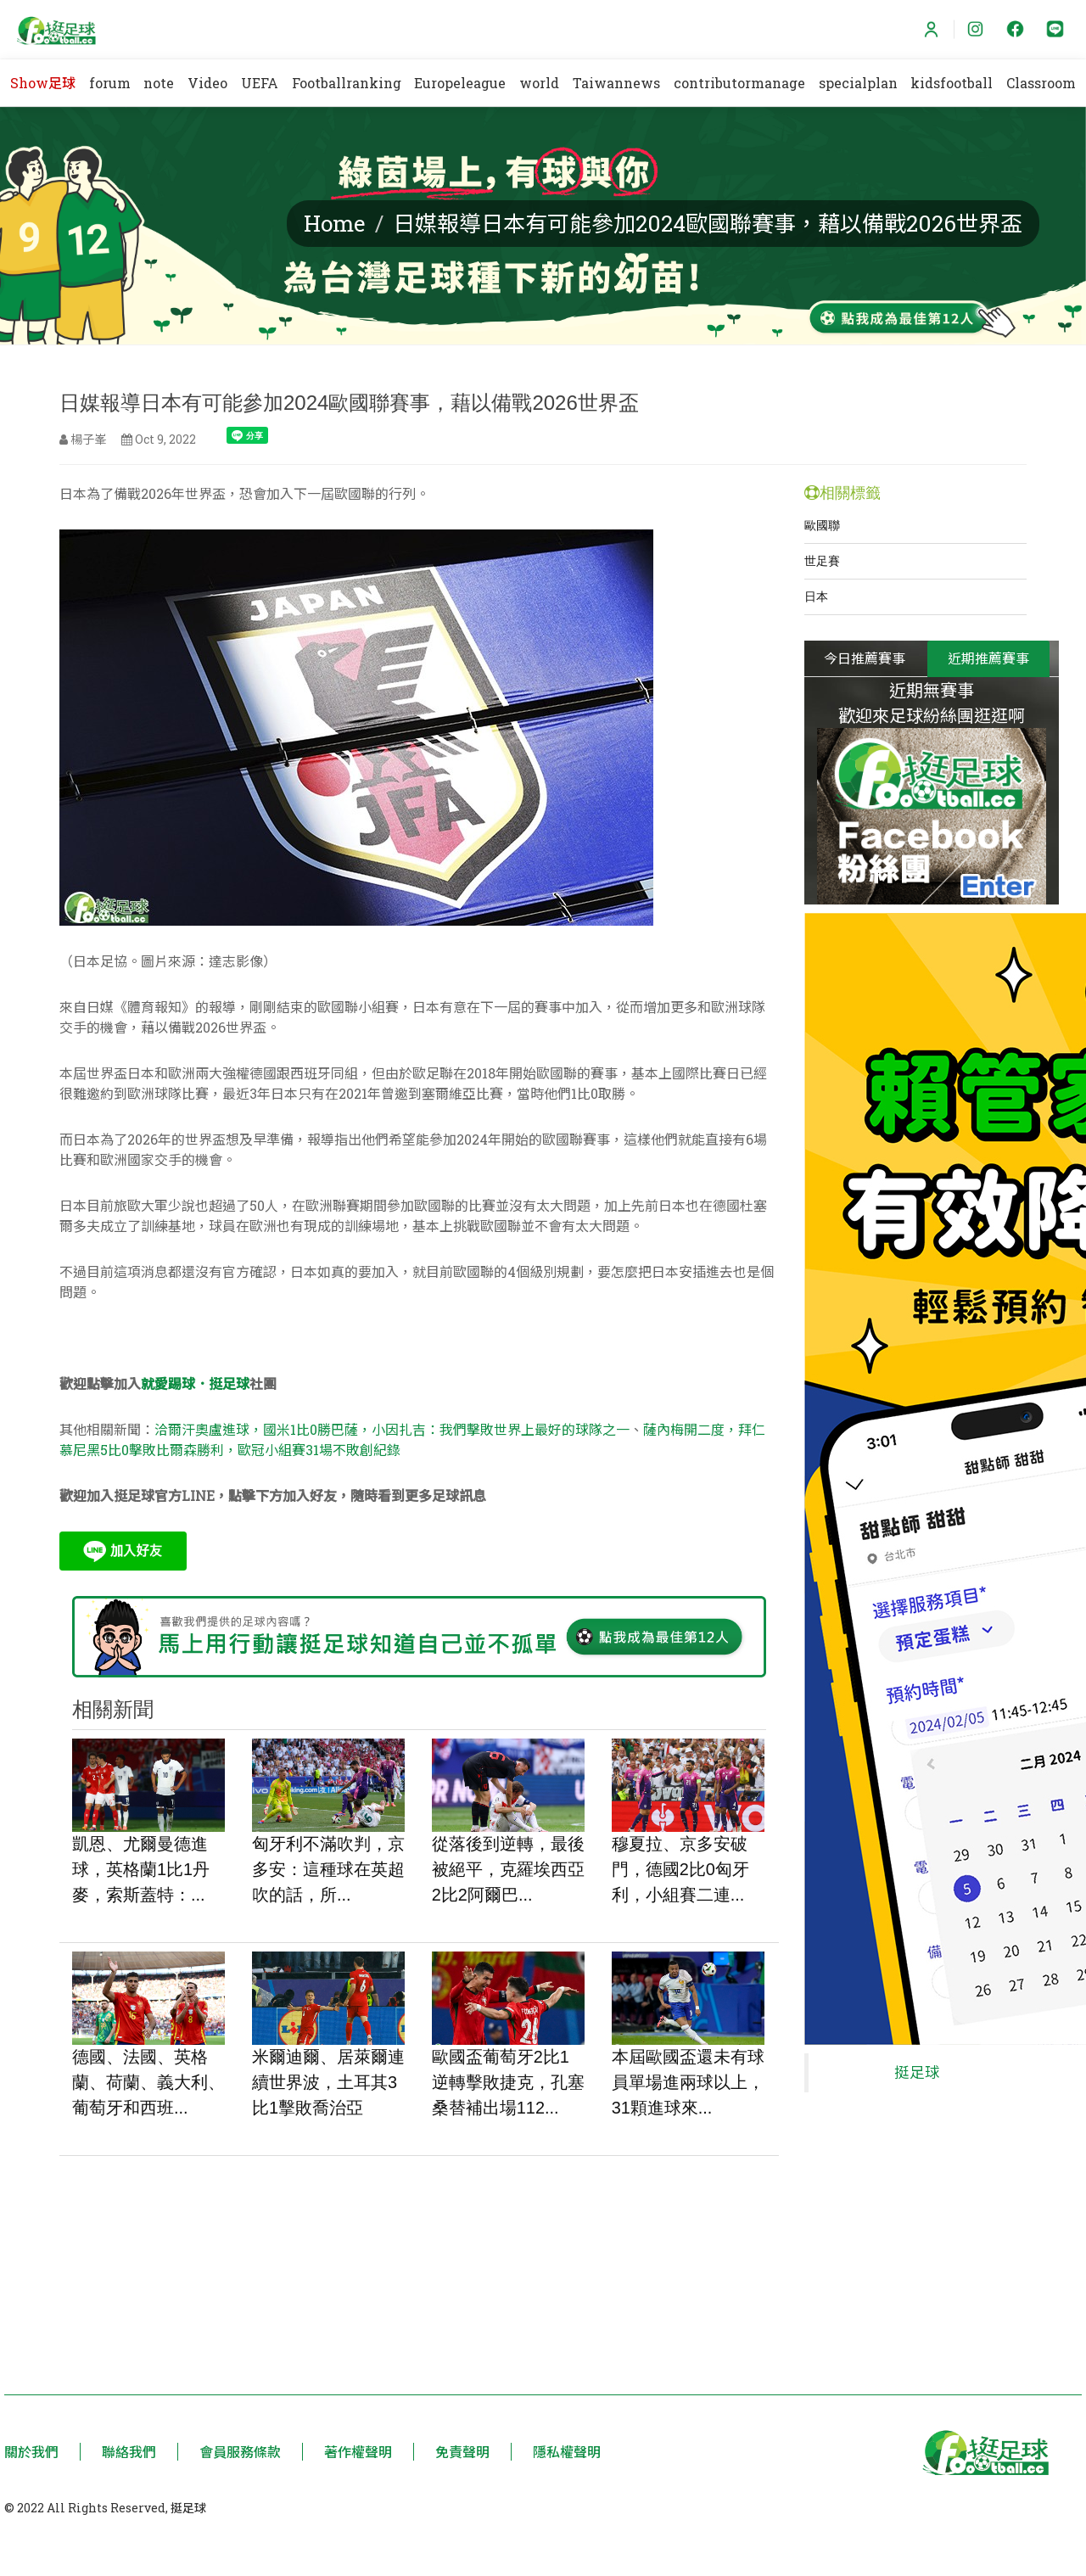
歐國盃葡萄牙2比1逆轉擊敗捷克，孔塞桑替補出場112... (508, 2083)
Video (207, 83)
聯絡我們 (129, 2452)
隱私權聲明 (567, 2452)
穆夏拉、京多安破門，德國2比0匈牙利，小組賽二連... (680, 1870)
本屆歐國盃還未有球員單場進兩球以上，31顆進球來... (688, 2083)
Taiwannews (616, 83)
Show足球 (43, 83)
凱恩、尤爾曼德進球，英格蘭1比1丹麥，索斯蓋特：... (141, 1870)
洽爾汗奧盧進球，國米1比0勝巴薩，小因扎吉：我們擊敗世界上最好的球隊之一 (392, 1429)
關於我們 (31, 2452)
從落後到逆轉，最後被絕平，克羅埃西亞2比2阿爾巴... (508, 1870)
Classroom (1041, 83)
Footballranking (346, 83)
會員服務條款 (240, 2452)
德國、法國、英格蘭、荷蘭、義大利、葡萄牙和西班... (148, 2083)
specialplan (858, 83)
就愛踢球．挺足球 (195, 1383)
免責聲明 (462, 2452)
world (539, 83)
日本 (816, 596)
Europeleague (460, 83)
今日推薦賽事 (865, 658)
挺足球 (917, 2064)
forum (110, 83)
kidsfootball (951, 83)
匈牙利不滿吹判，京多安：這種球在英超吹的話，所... (328, 1870)
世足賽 (822, 561)
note (158, 83)
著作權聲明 (358, 2452)
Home (335, 223)
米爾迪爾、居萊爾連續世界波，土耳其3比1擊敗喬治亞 (328, 2083)
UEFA (259, 83)
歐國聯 (822, 525)
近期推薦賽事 (989, 658)
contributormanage (739, 83)
